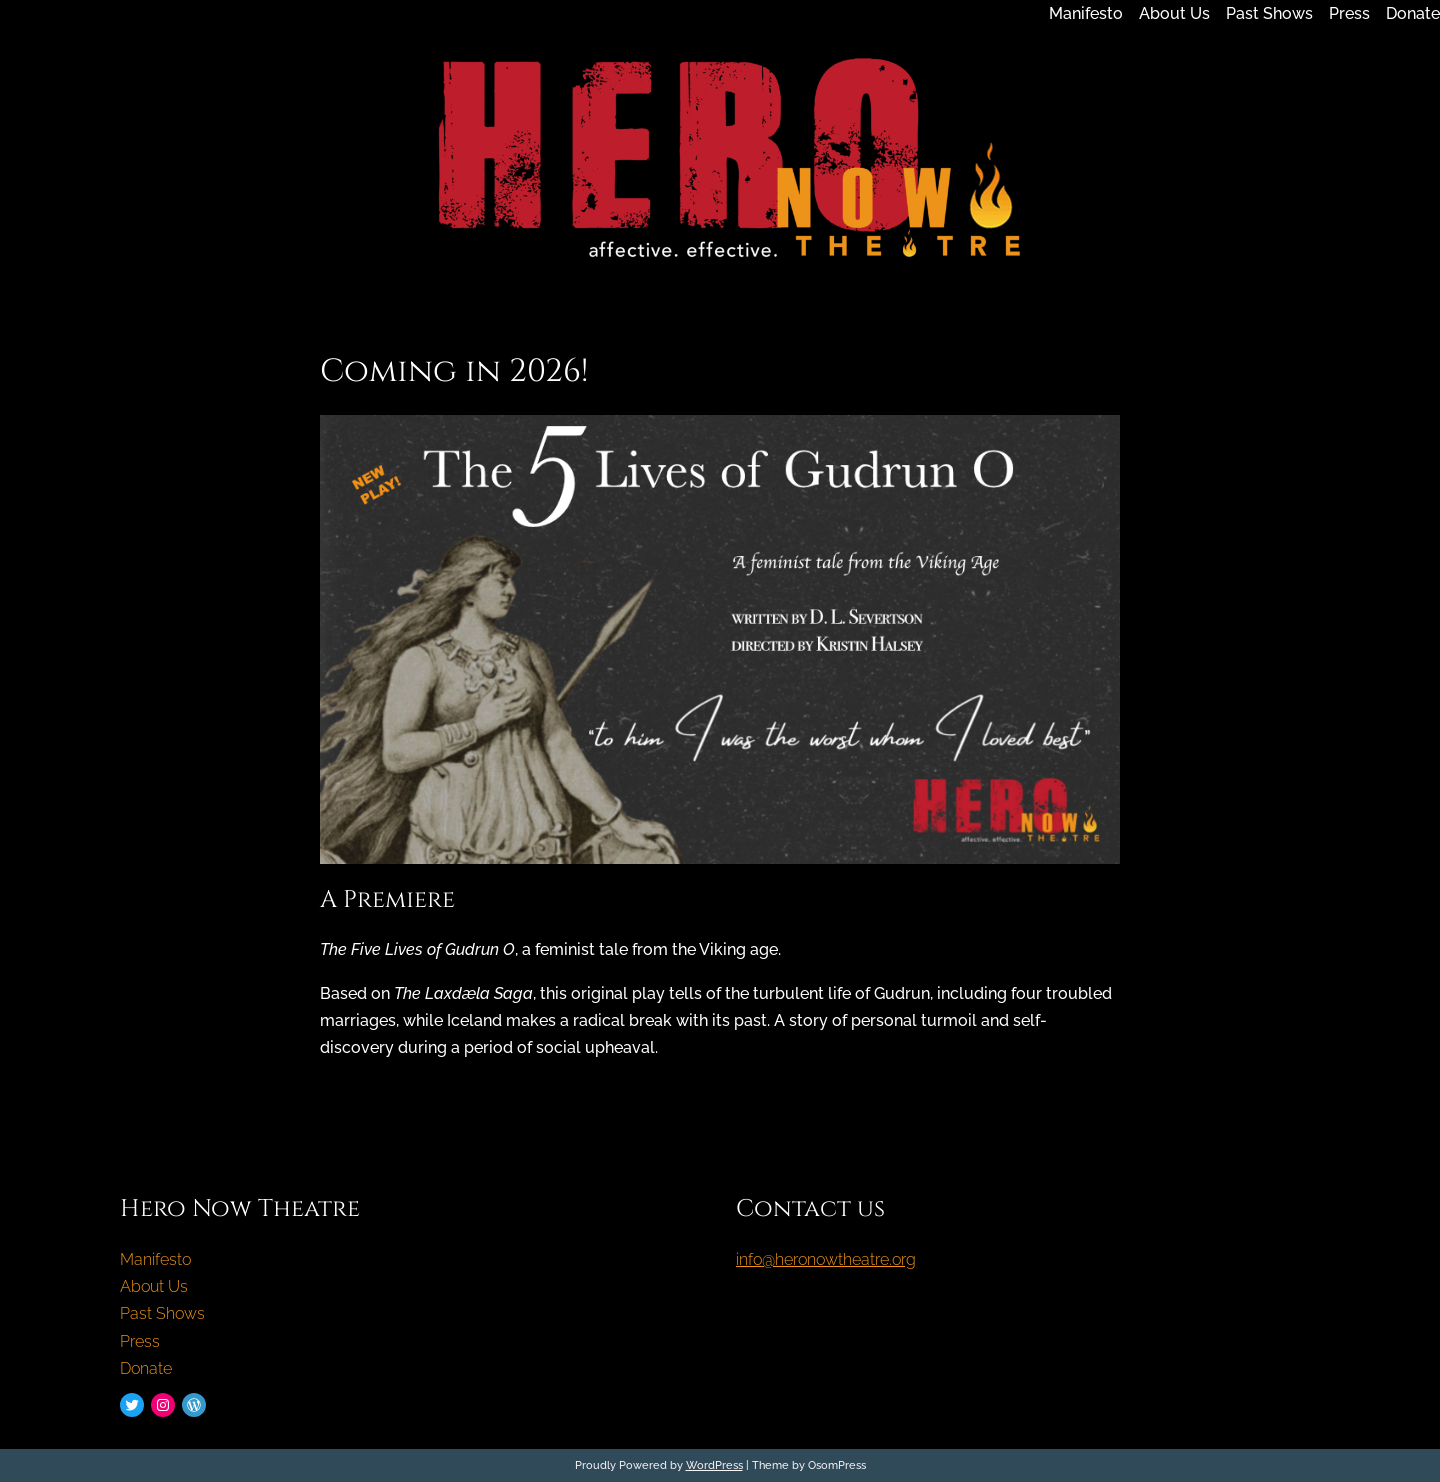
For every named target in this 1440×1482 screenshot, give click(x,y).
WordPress (714, 1465)
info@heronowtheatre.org (826, 1259)
